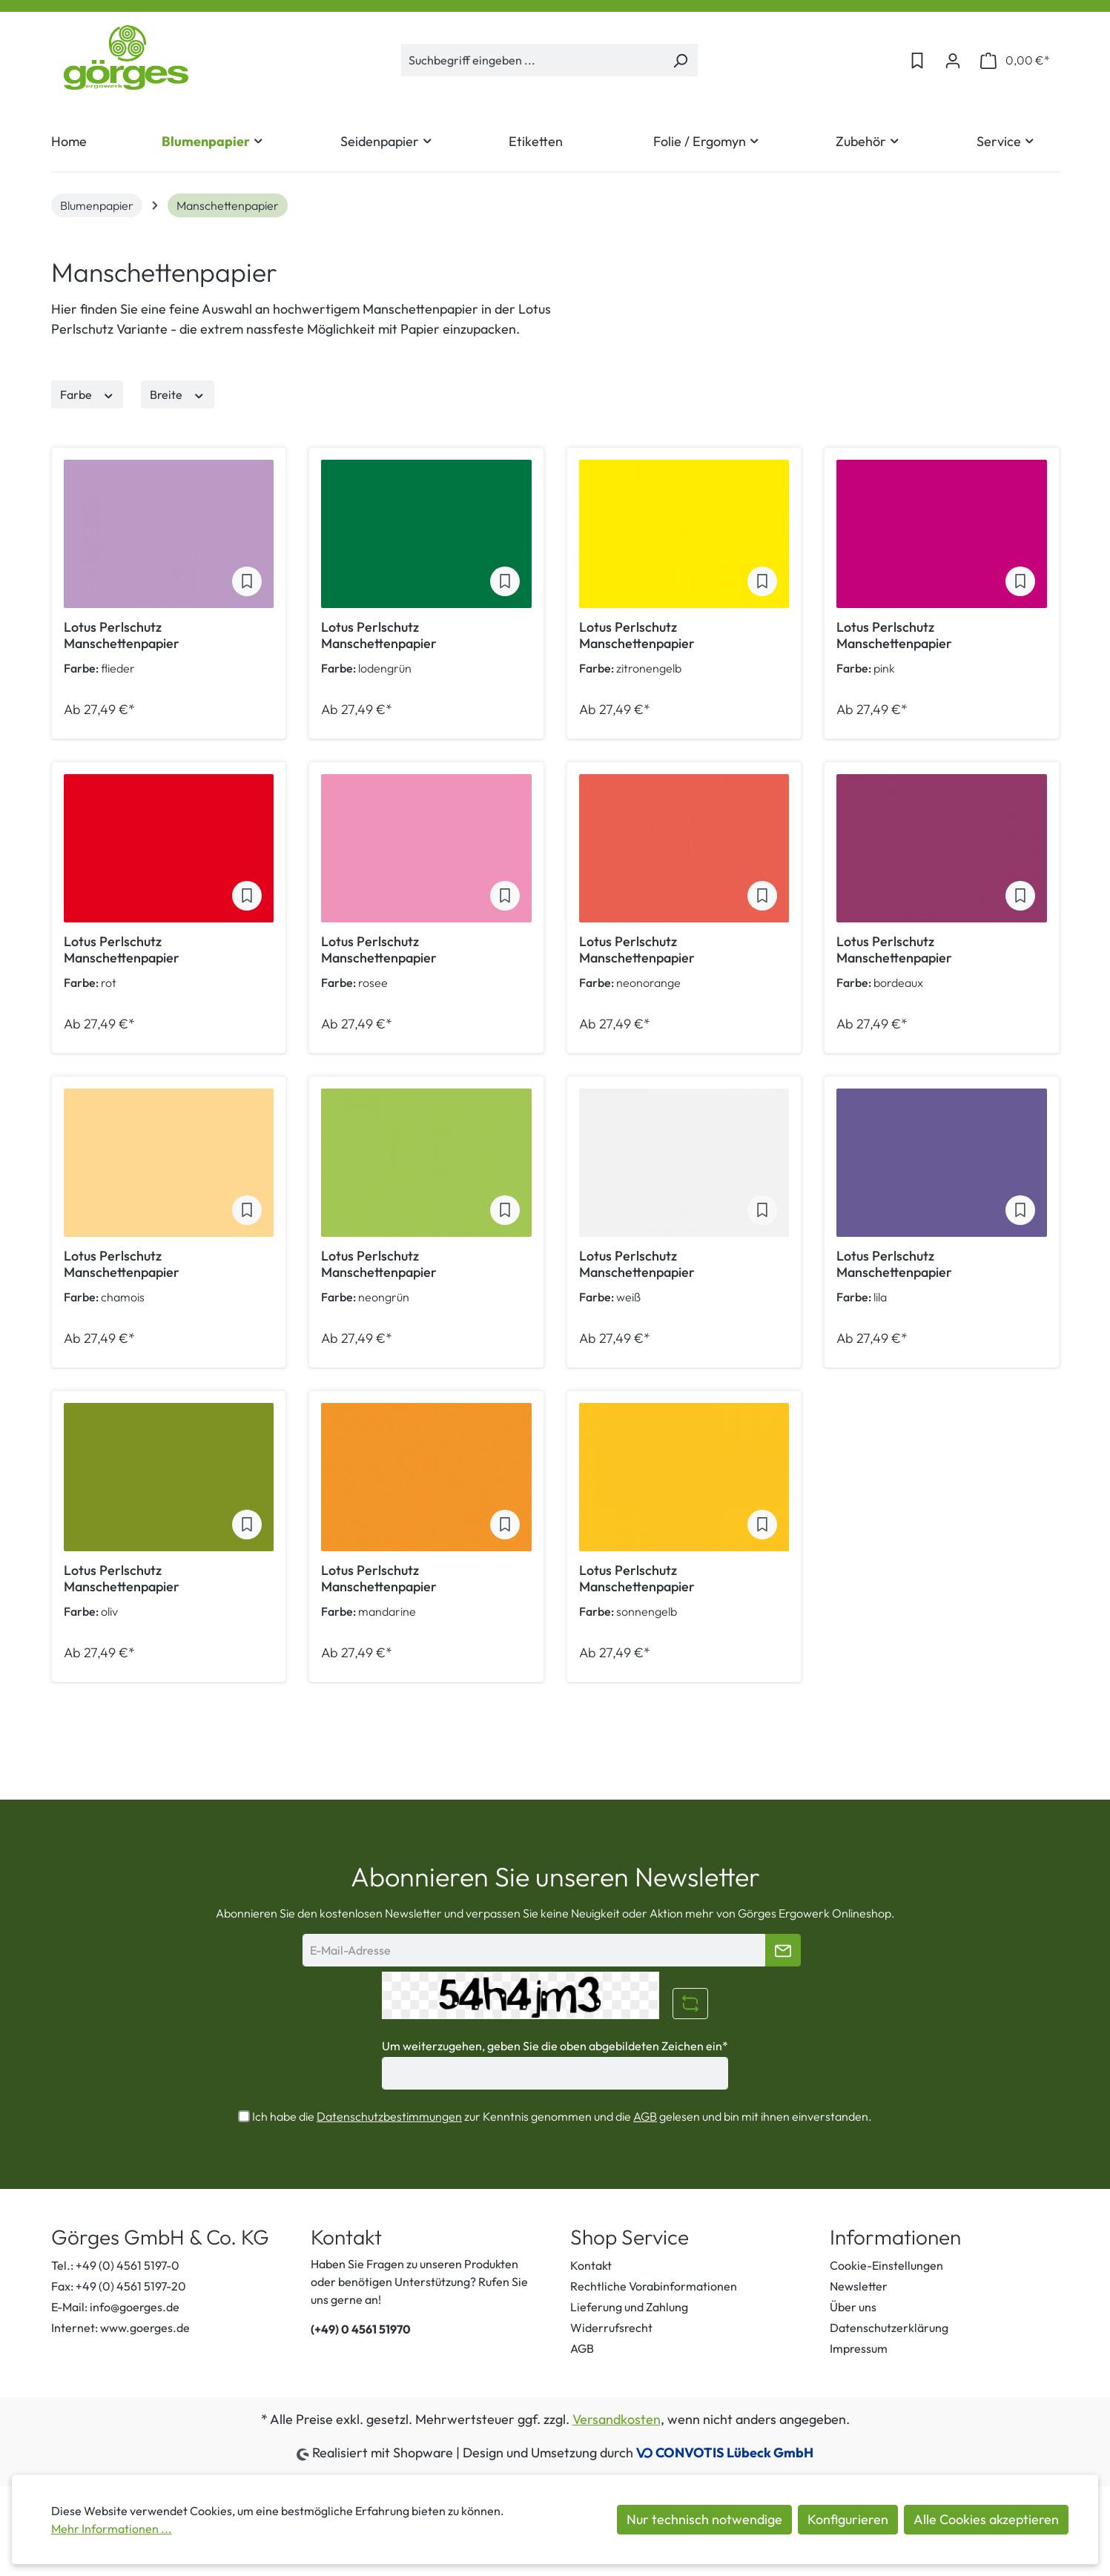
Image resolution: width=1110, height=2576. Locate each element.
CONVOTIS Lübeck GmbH (734, 2452)
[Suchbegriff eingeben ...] (532, 60)
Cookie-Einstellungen (886, 2265)
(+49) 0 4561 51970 (361, 2329)
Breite (177, 394)
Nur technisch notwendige (704, 2519)
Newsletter (859, 2286)
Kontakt (591, 2265)
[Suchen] (680, 60)
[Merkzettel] (917, 60)
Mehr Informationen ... (111, 2528)
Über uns (853, 2306)
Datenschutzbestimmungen (389, 2116)
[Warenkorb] (1015, 60)
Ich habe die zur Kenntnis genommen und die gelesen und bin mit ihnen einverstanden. (562, 2116)
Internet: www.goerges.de (120, 2327)
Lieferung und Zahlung (629, 2306)
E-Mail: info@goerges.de (115, 2306)
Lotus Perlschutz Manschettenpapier (121, 635)
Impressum (859, 2348)
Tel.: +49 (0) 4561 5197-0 (115, 2265)
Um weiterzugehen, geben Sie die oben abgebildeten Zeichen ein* (555, 2045)
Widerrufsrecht (611, 2327)
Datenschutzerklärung (889, 2327)
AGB (645, 2116)
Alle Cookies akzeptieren (986, 2519)
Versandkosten (616, 2419)
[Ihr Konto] (953, 60)
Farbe (87, 394)
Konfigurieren (847, 2519)
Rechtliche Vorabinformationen (653, 2286)
